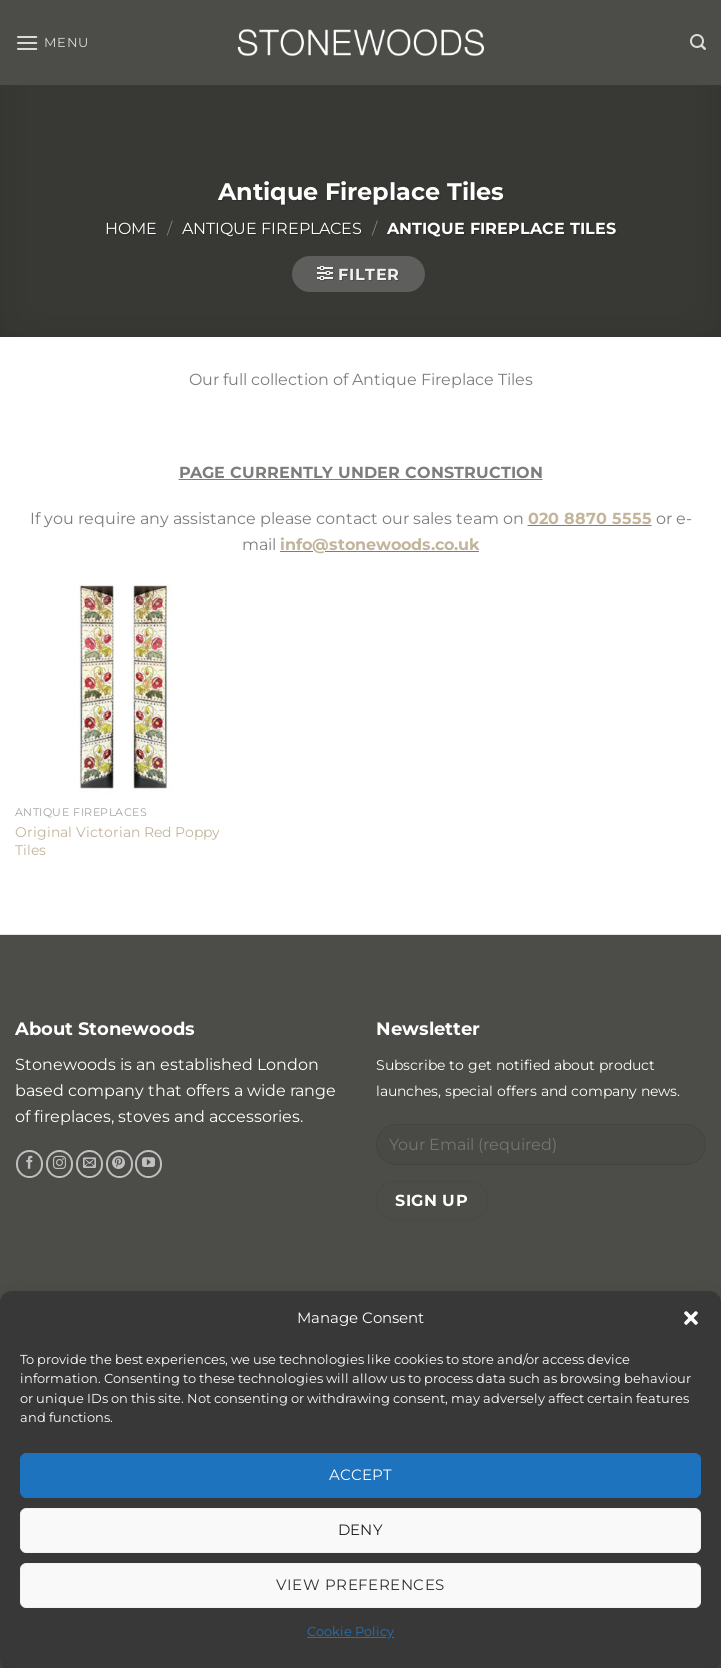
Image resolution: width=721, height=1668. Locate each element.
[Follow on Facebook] (29, 1164)
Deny (361, 1529)
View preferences (360, 1584)
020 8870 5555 (590, 518)
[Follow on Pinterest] (119, 1164)
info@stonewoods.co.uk (379, 544)
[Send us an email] (89, 1164)
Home (131, 228)
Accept (361, 1474)
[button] (691, 1318)
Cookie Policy (350, 1631)
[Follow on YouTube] (148, 1164)
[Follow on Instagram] (59, 1164)
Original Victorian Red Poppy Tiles (117, 841)
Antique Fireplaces (272, 228)
